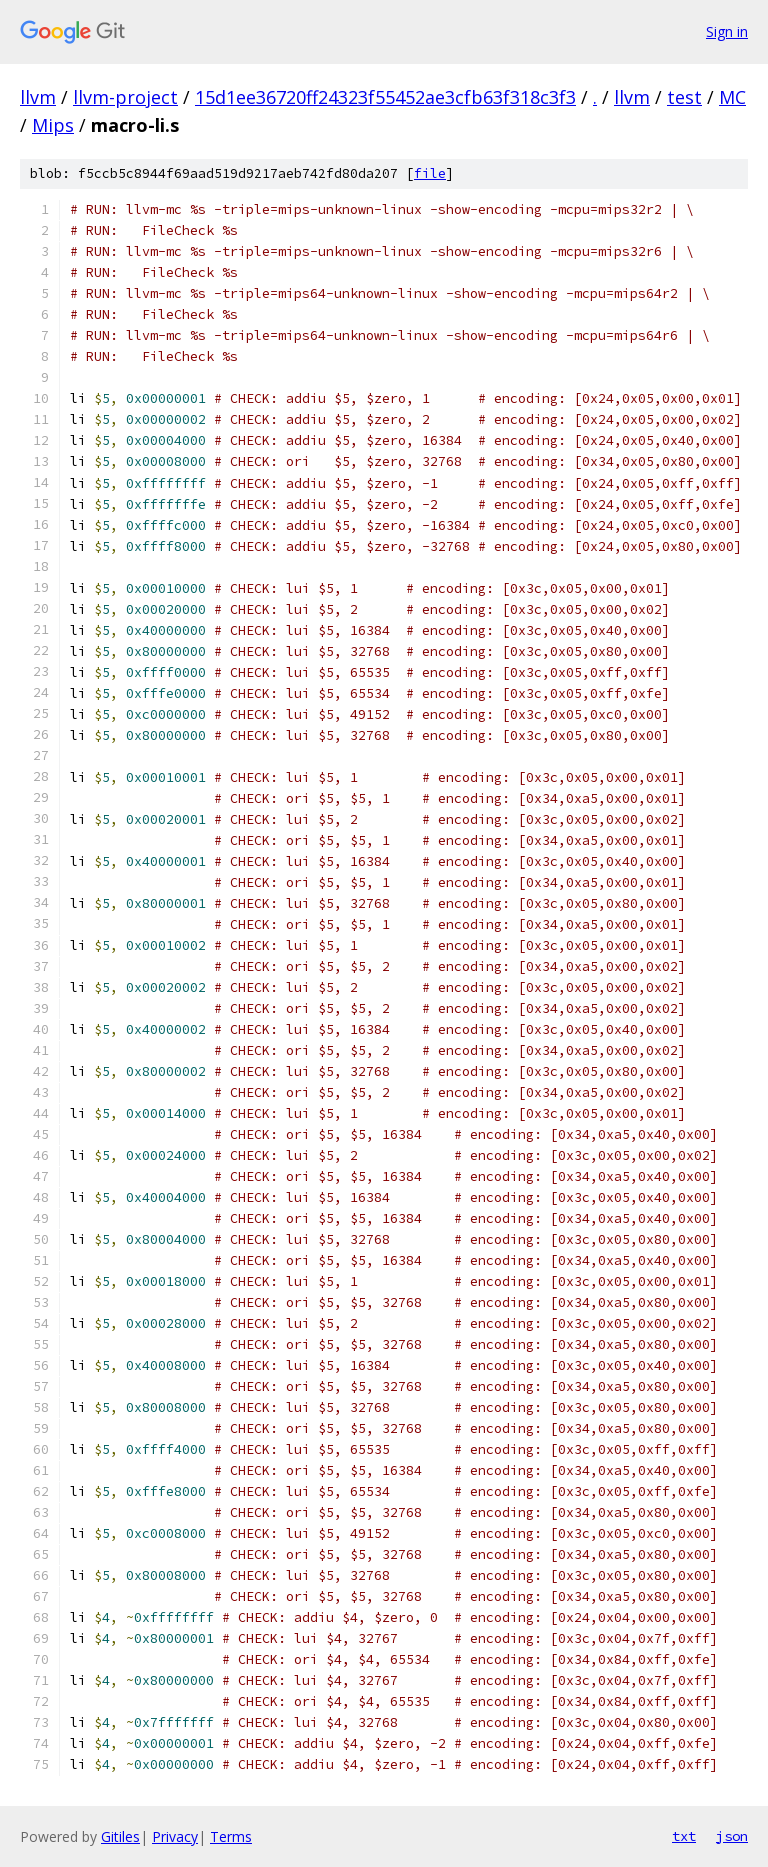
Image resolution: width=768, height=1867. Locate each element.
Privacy (175, 1836)
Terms (231, 1836)
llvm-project (125, 97)
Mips (53, 125)
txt (684, 1836)
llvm (38, 97)
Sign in (727, 31)
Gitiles (120, 1836)
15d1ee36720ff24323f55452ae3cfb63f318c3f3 (385, 97)
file (430, 173)
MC (732, 97)
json (732, 1836)
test (684, 97)
